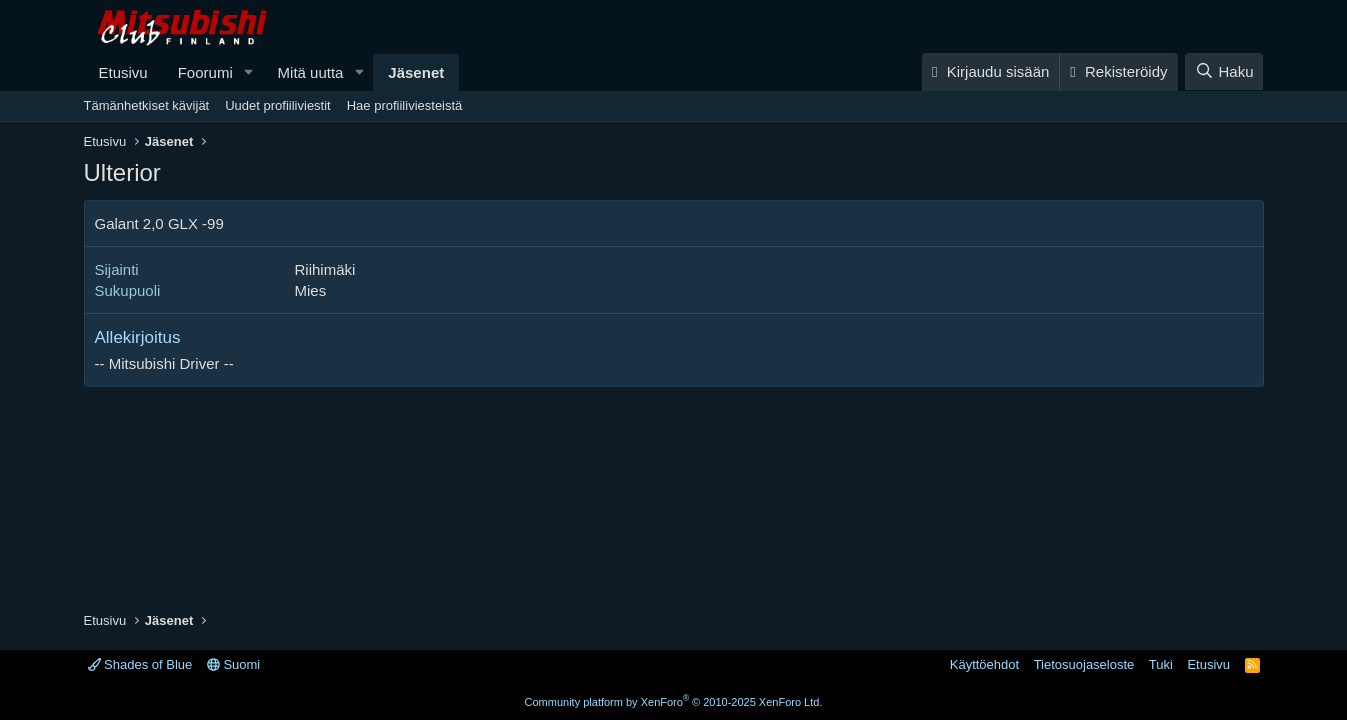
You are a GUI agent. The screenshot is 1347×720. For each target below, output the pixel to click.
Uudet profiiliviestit (278, 105)
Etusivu (123, 72)
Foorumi (205, 72)
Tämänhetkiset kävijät (147, 105)
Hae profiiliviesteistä (405, 105)
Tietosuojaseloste (1084, 664)
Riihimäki (325, 269)
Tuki (1161, 664)
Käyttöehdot (984, 664)
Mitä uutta (311, 72)
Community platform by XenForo (674, 702)
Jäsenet (416, 72)
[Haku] (1224, 71)
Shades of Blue (140, 664)
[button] (249, 72)
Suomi (233, 664)
